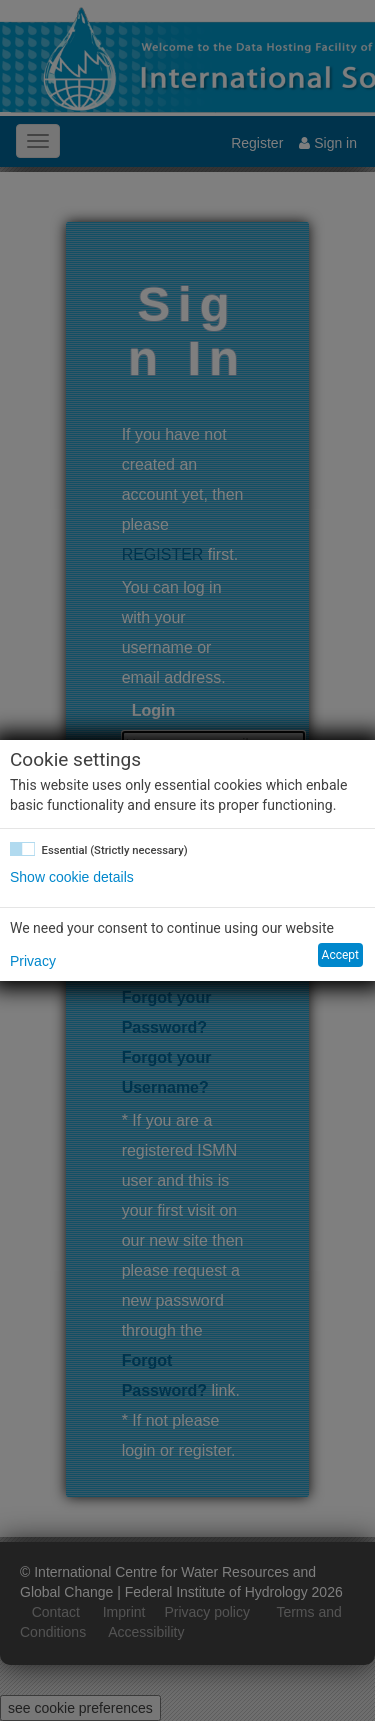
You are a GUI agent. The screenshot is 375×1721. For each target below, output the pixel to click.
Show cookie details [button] (72, 877)
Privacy (33, 961)
